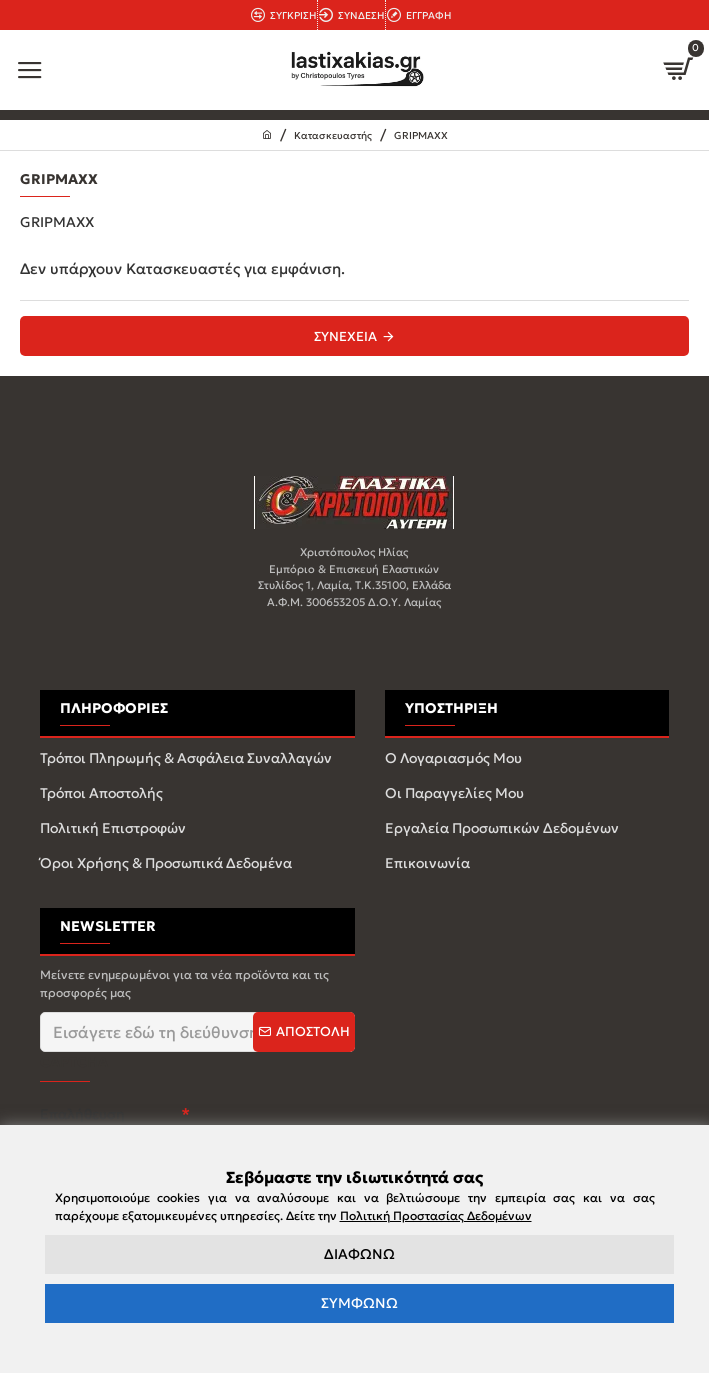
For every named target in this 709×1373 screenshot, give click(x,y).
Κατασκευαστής (333, 135)
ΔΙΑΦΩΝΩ (359, 1254)
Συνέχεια (345, 336)
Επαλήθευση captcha (82, 1124)
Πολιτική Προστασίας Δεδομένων (436, 1215)
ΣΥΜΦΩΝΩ (359, 1303)
